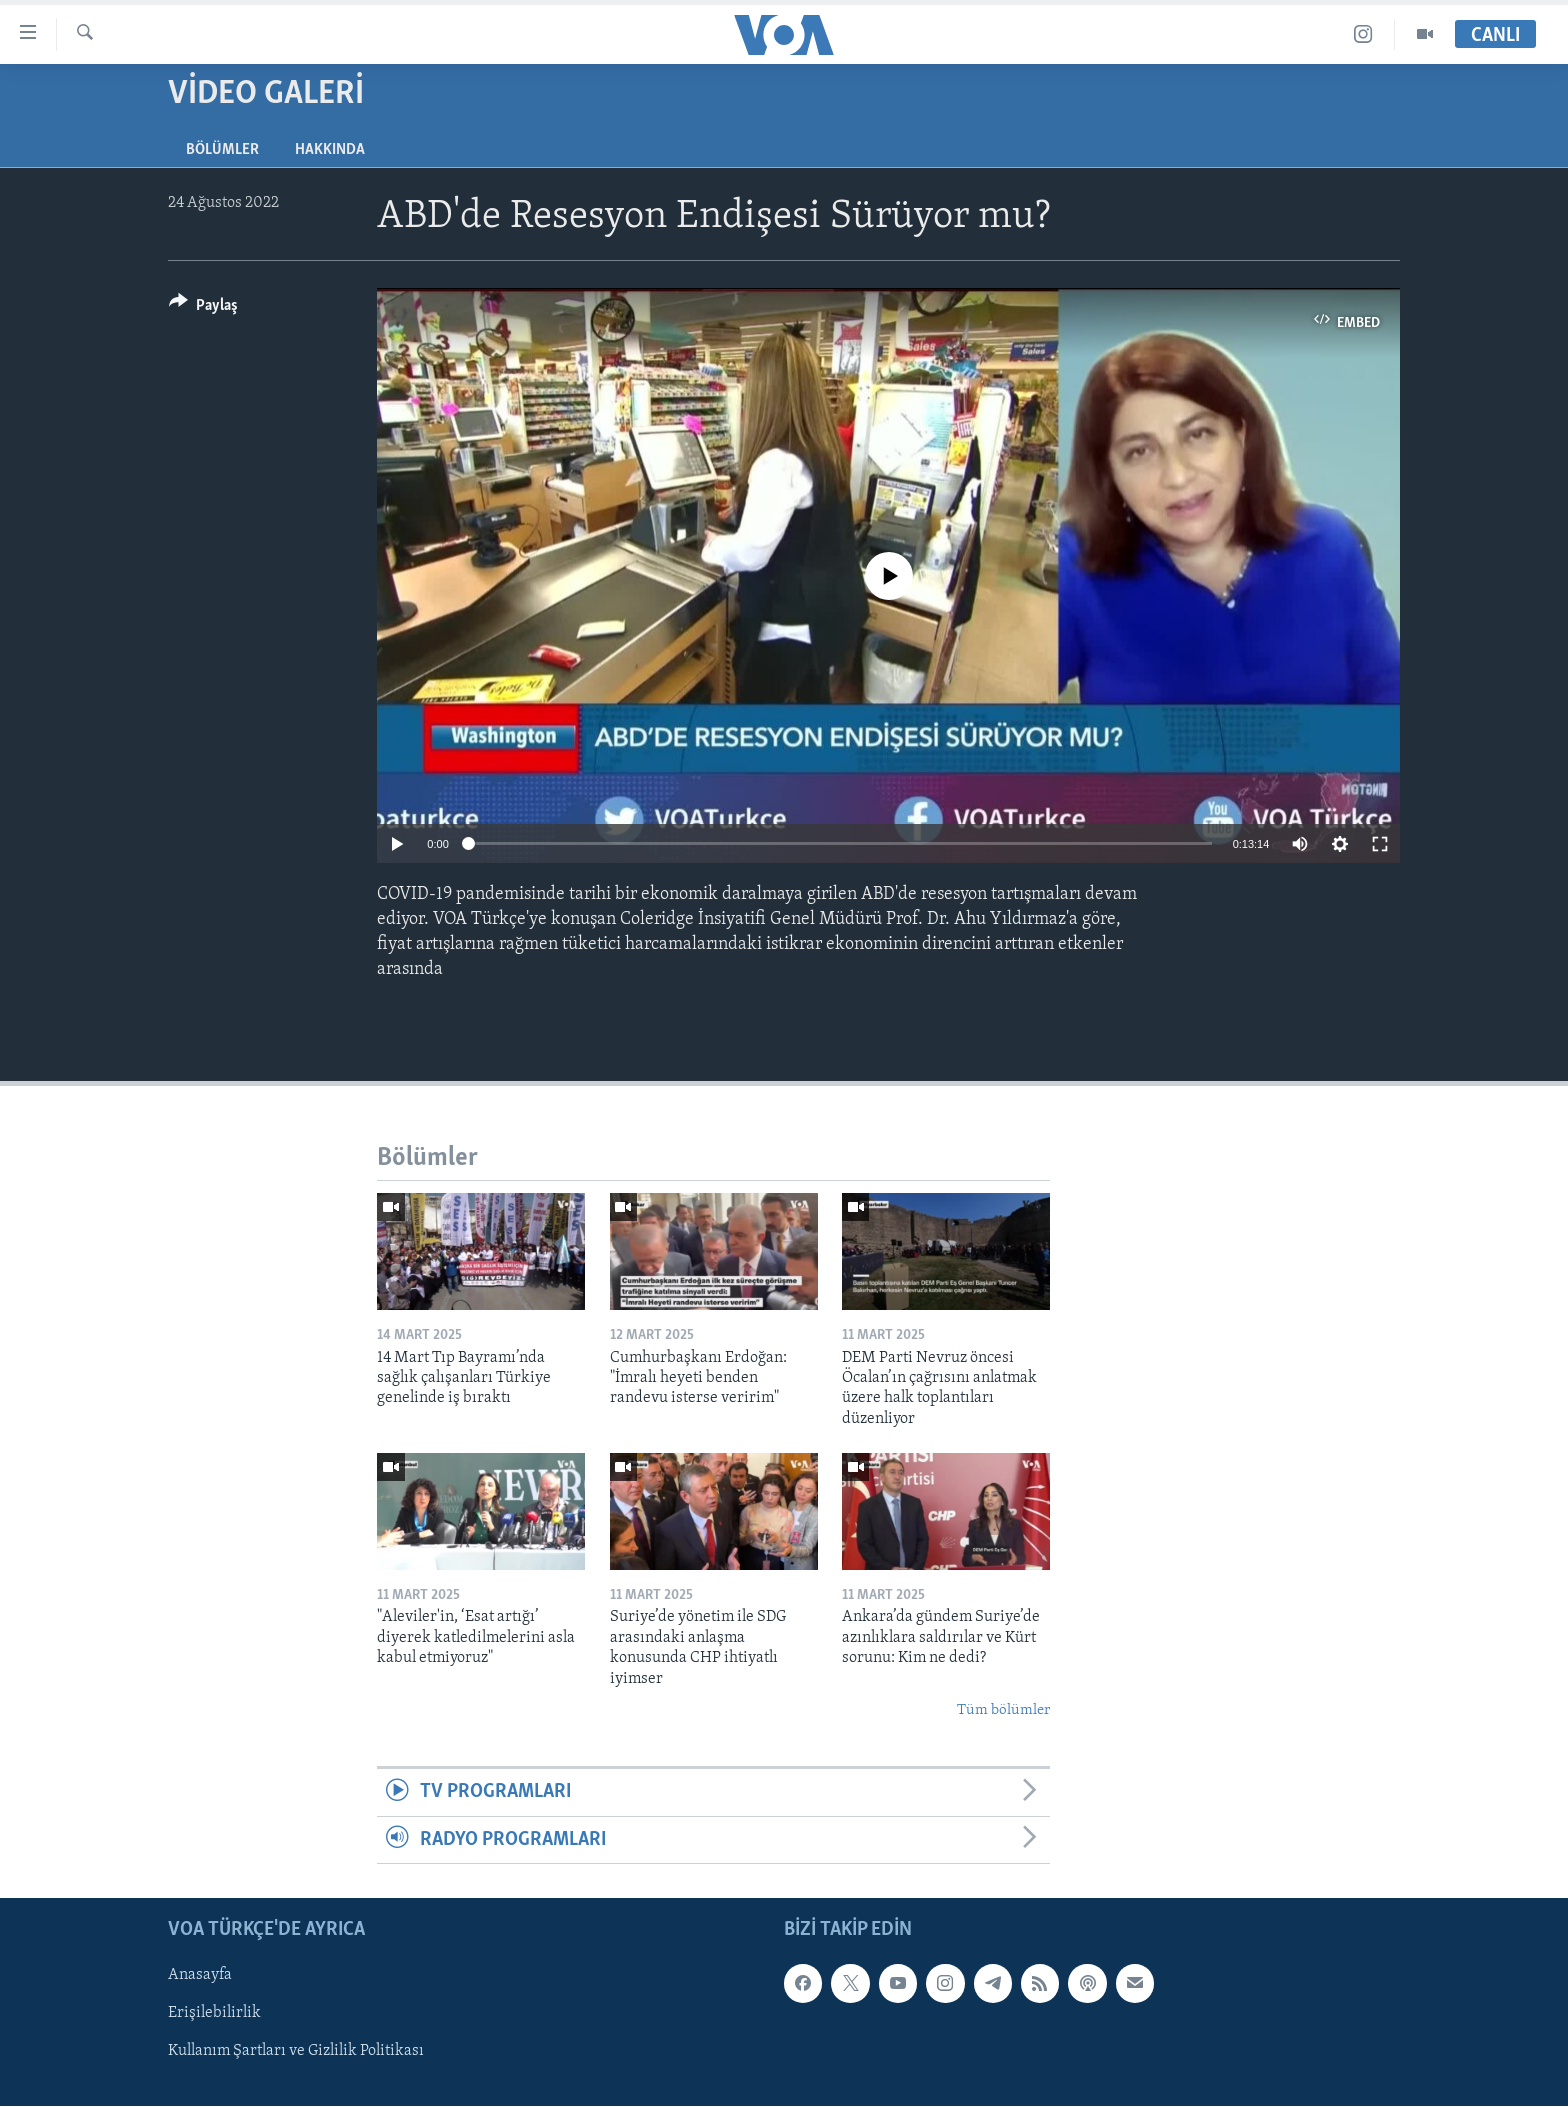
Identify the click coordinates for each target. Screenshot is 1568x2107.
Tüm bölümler (1003, 1710)
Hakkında (330, 150)
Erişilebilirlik (214, 2014)
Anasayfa (200, 1975)
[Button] (203, 308)
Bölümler (222, 150)
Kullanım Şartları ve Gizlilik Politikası (296, 2052)
